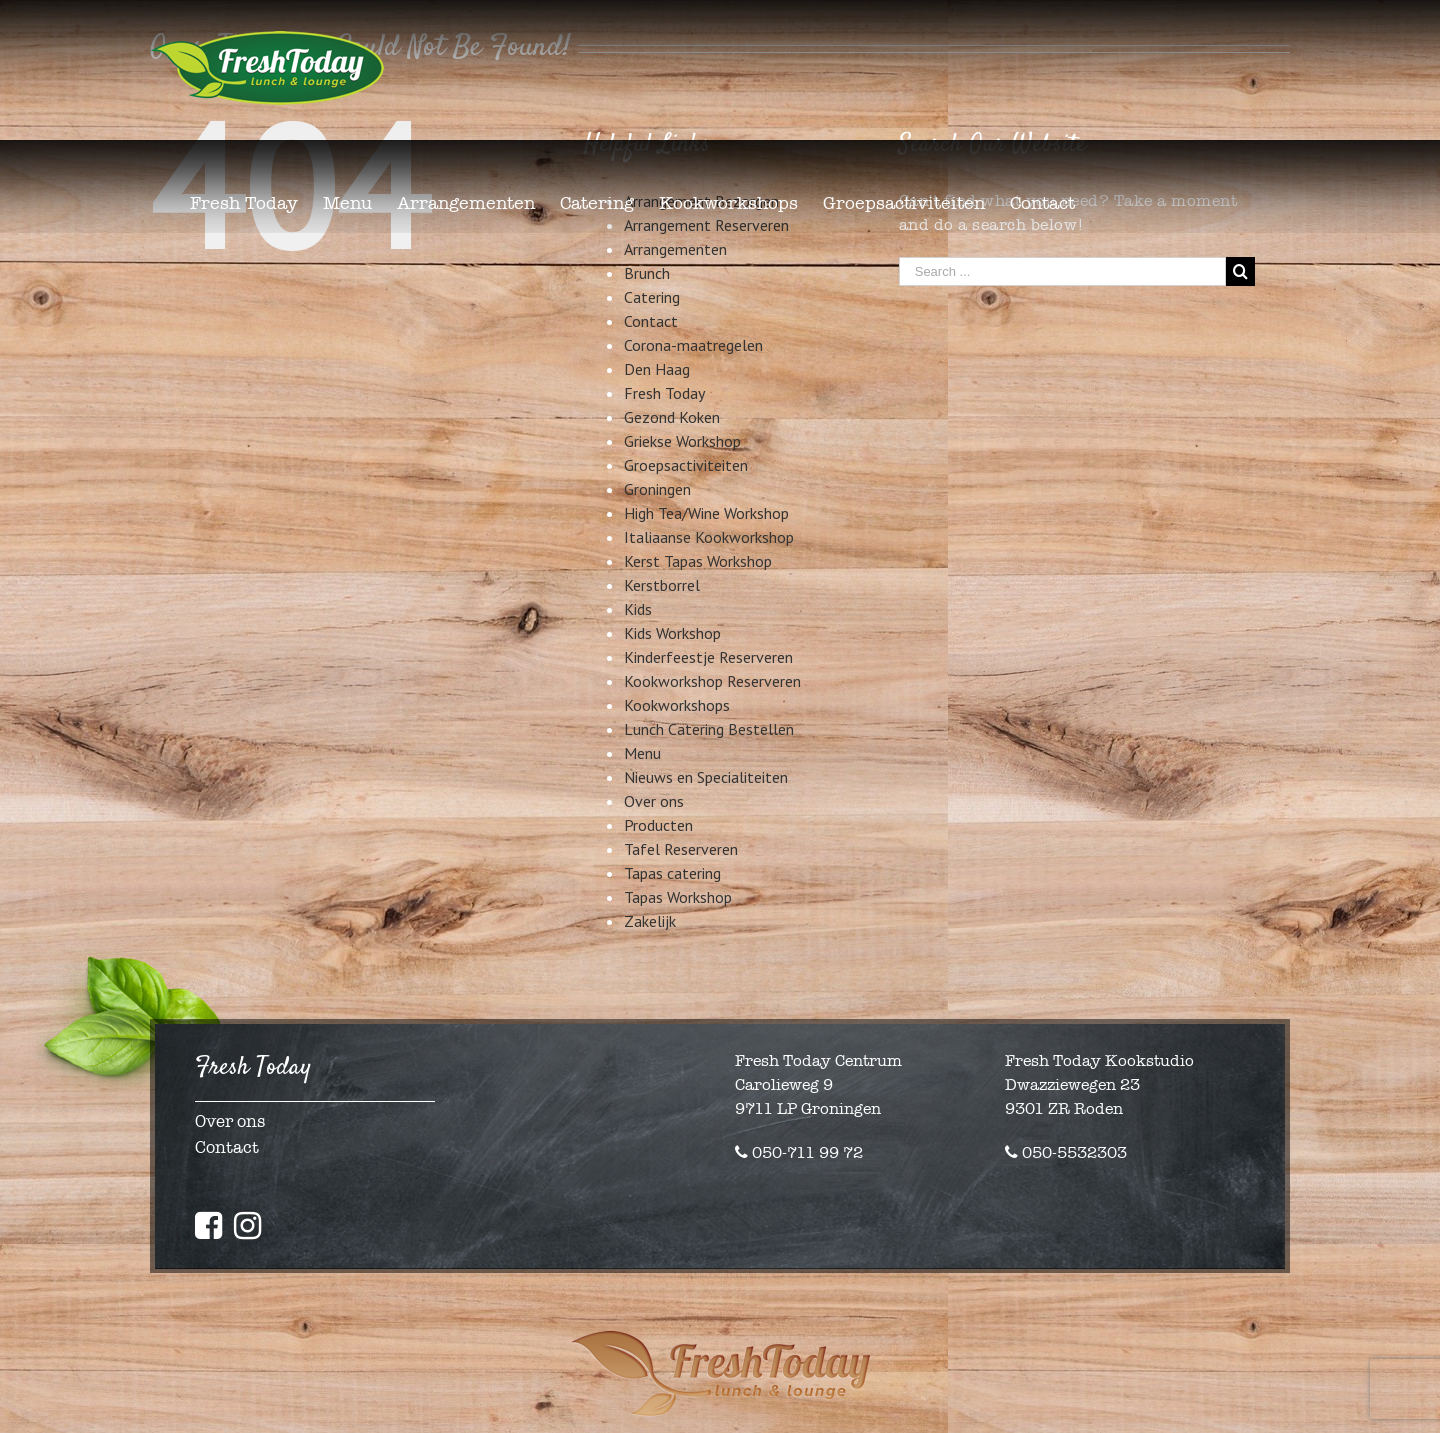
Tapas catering (672, 873)
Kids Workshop (672, 633)
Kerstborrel (662, 585)
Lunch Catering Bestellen (709, 729)
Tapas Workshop (678, 897)
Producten (658, 825)
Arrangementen (675, 249)
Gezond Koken (672, 417)
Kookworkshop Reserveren (712, 681)
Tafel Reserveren (681, 849)
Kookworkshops (677, 705)
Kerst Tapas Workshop (698, 561)
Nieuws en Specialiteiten (706, 777)
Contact (651, 321)
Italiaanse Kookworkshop (709, 537)
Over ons (654, 801)
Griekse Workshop (682, 441)
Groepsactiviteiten (686, 465)
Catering (652, 297)
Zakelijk (650, 921)
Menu (642, 753)
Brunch (647, 273)
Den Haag (657, 369)
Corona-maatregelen (693, 345)
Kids (638, 609)
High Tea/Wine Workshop (706, 513)
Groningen (657, 489)
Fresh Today (664, 393)
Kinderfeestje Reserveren (708, 657)
